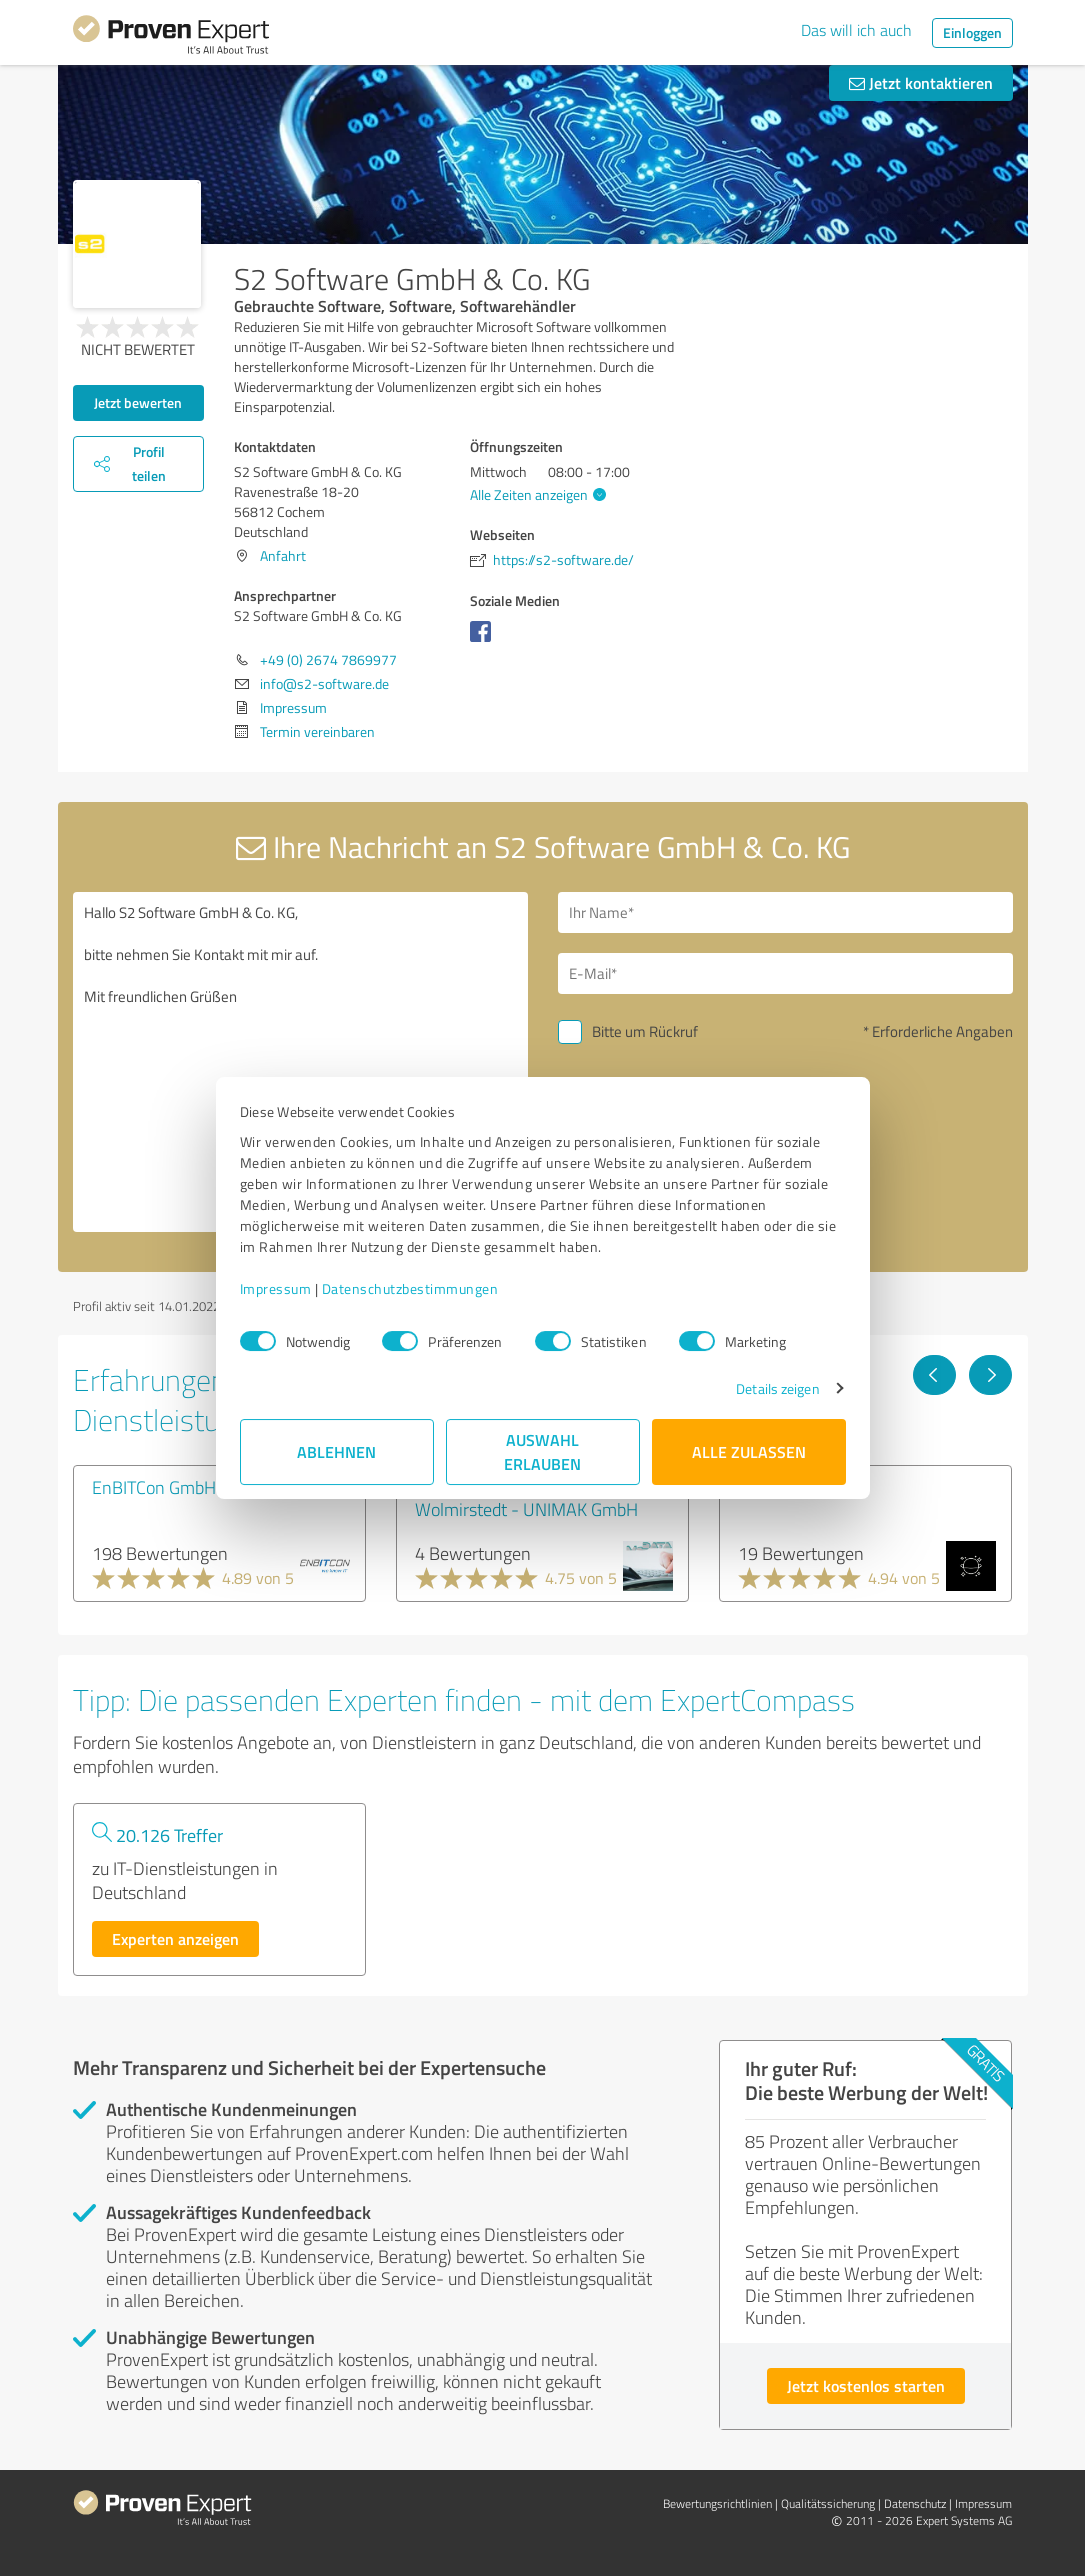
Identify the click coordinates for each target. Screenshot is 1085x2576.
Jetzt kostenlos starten (866, 2385)
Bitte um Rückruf (645, 1031)
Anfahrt (283, 555)
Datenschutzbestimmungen (410, 1288)
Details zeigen (777, 1388)
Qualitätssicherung (828, 2503)
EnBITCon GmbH (154, 1487)
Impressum (276, 1288)
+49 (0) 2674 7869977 (328, 659)
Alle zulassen (749, 1451)
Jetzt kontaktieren (921, 82)
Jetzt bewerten (138, 402)
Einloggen (972, 32)
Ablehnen (336, 1451)
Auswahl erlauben (542, 1451)
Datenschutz (915, 2503)
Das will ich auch (856, 30)
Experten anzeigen (175, 1938)
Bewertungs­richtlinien (717, 2503)
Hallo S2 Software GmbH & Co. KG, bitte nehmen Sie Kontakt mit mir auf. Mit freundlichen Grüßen (300, 1062)
